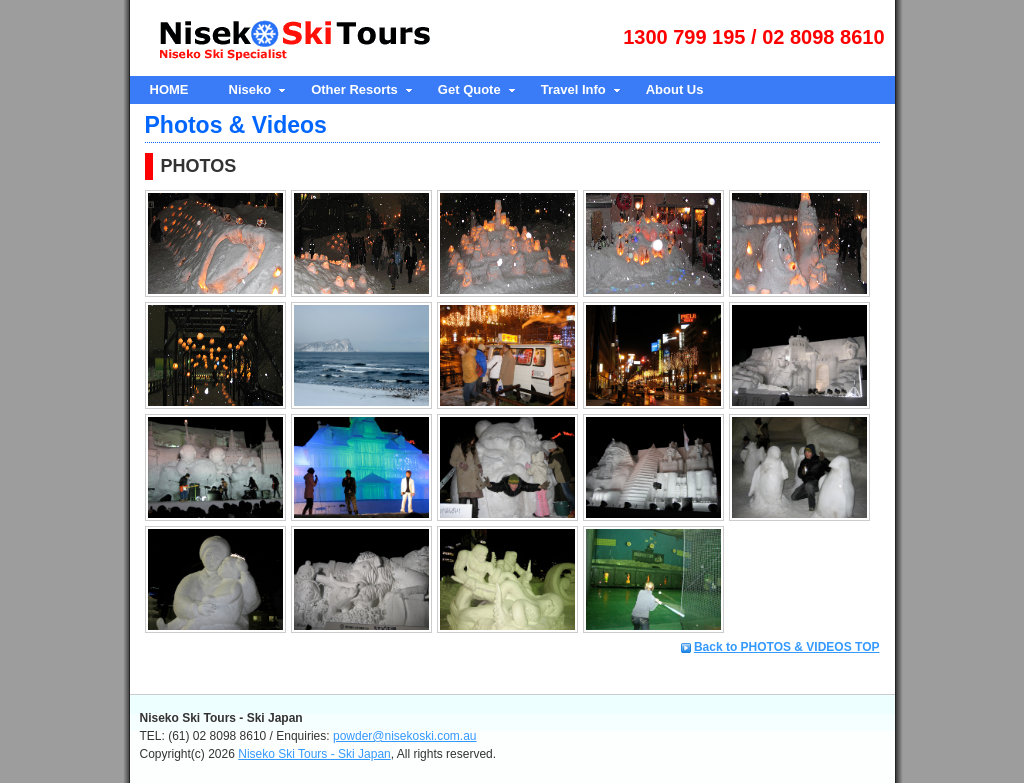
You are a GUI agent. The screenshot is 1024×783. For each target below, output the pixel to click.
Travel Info (573, 89)
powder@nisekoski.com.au (405, 736)
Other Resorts (354, 89)
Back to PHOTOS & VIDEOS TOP (787, 647)
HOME (169, 89)
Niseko (250, 89)
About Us (675, 89)
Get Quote (469, 89)
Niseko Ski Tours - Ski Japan (314, 754)
